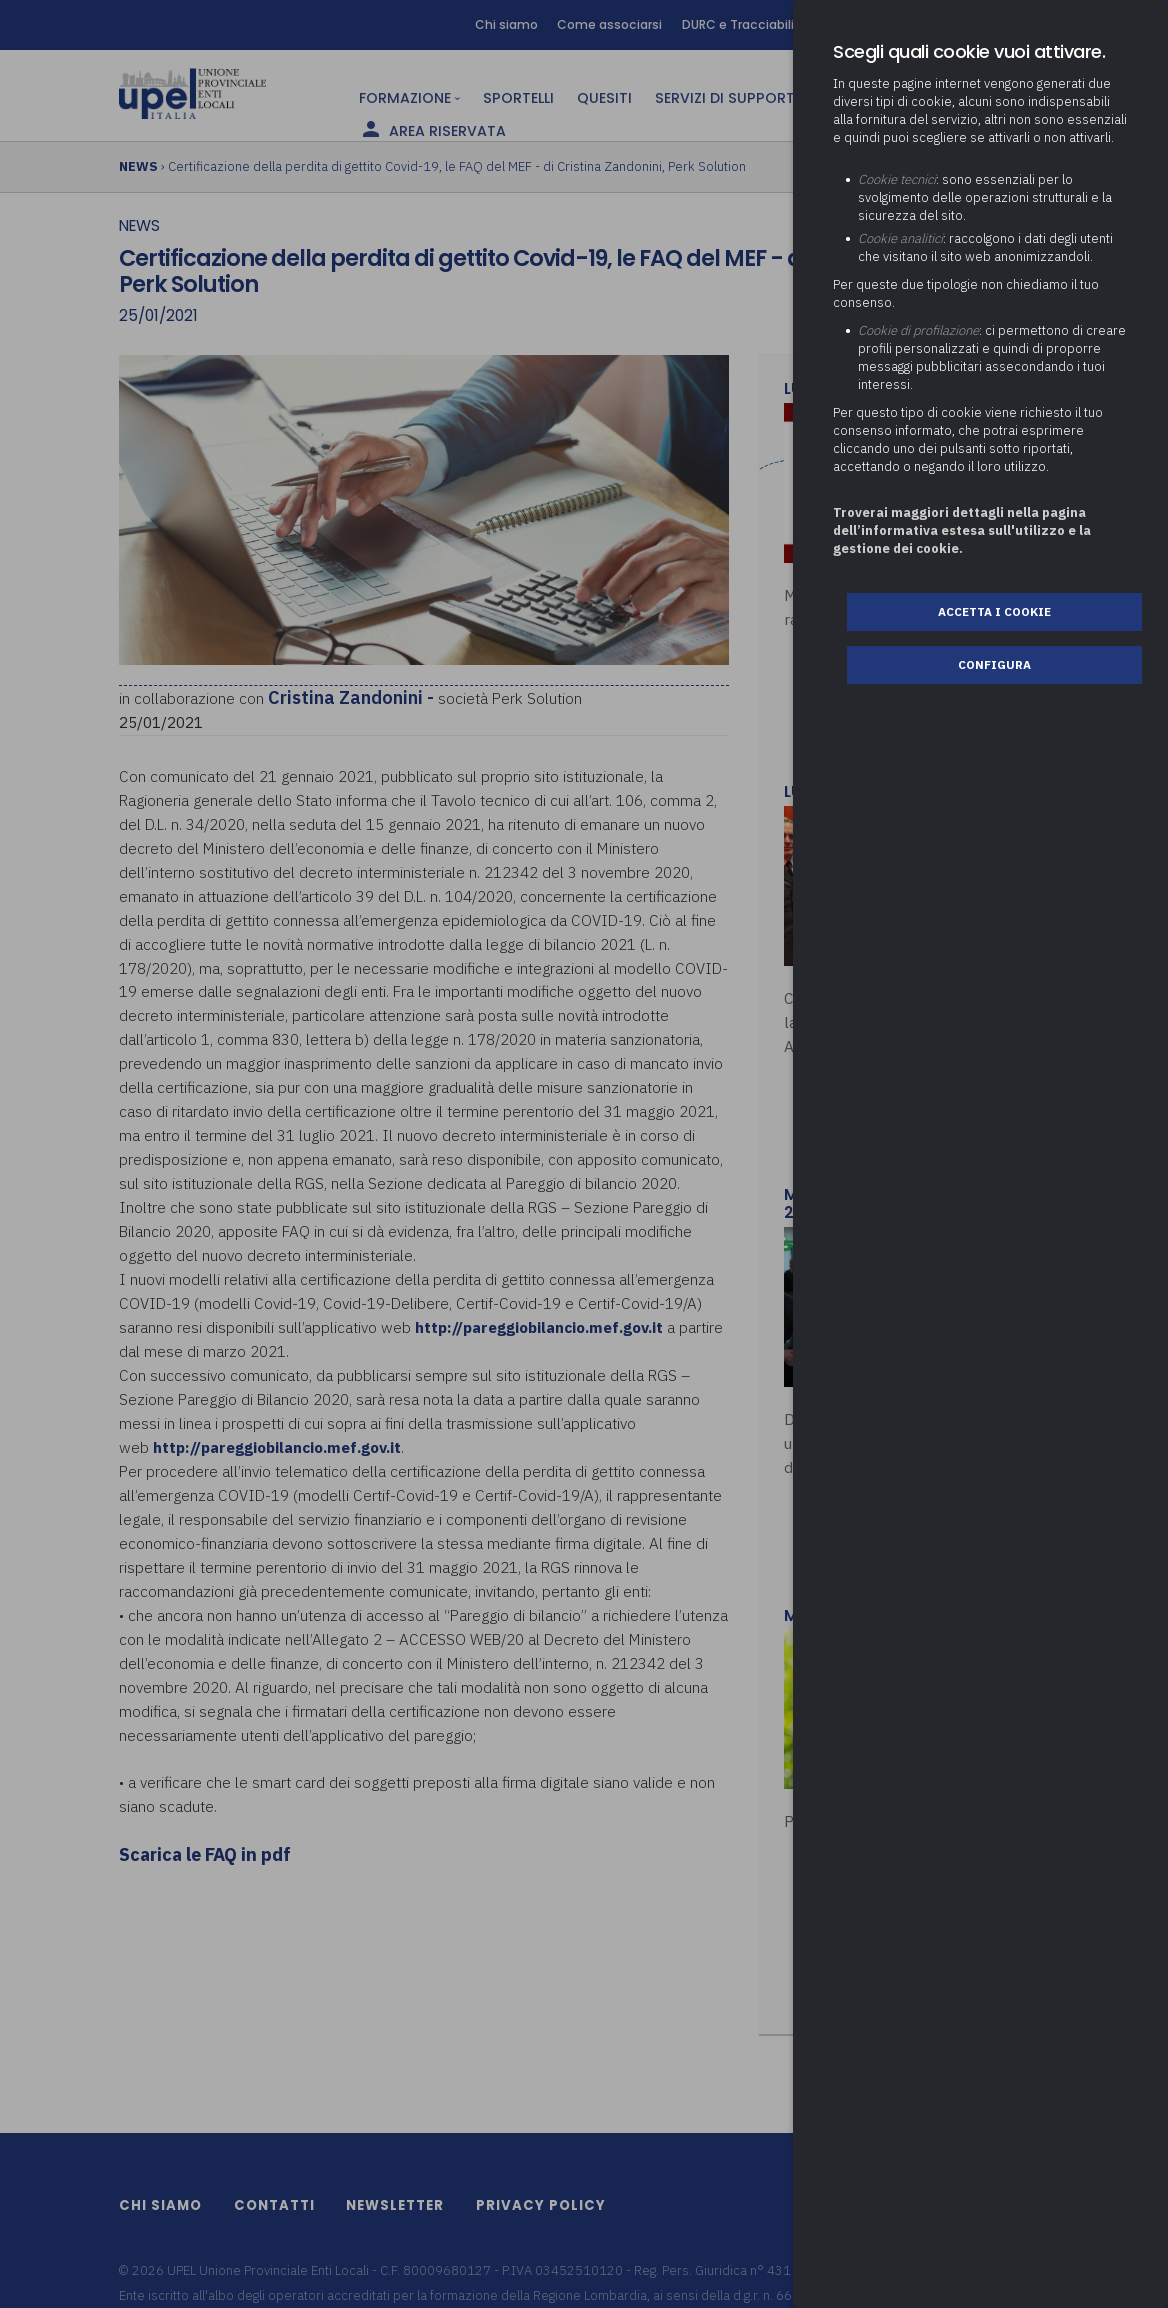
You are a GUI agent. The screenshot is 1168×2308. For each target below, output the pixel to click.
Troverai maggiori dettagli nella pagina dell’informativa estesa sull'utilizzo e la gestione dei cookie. (962, 530)
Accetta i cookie (994, 611)
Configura (994, 664)
